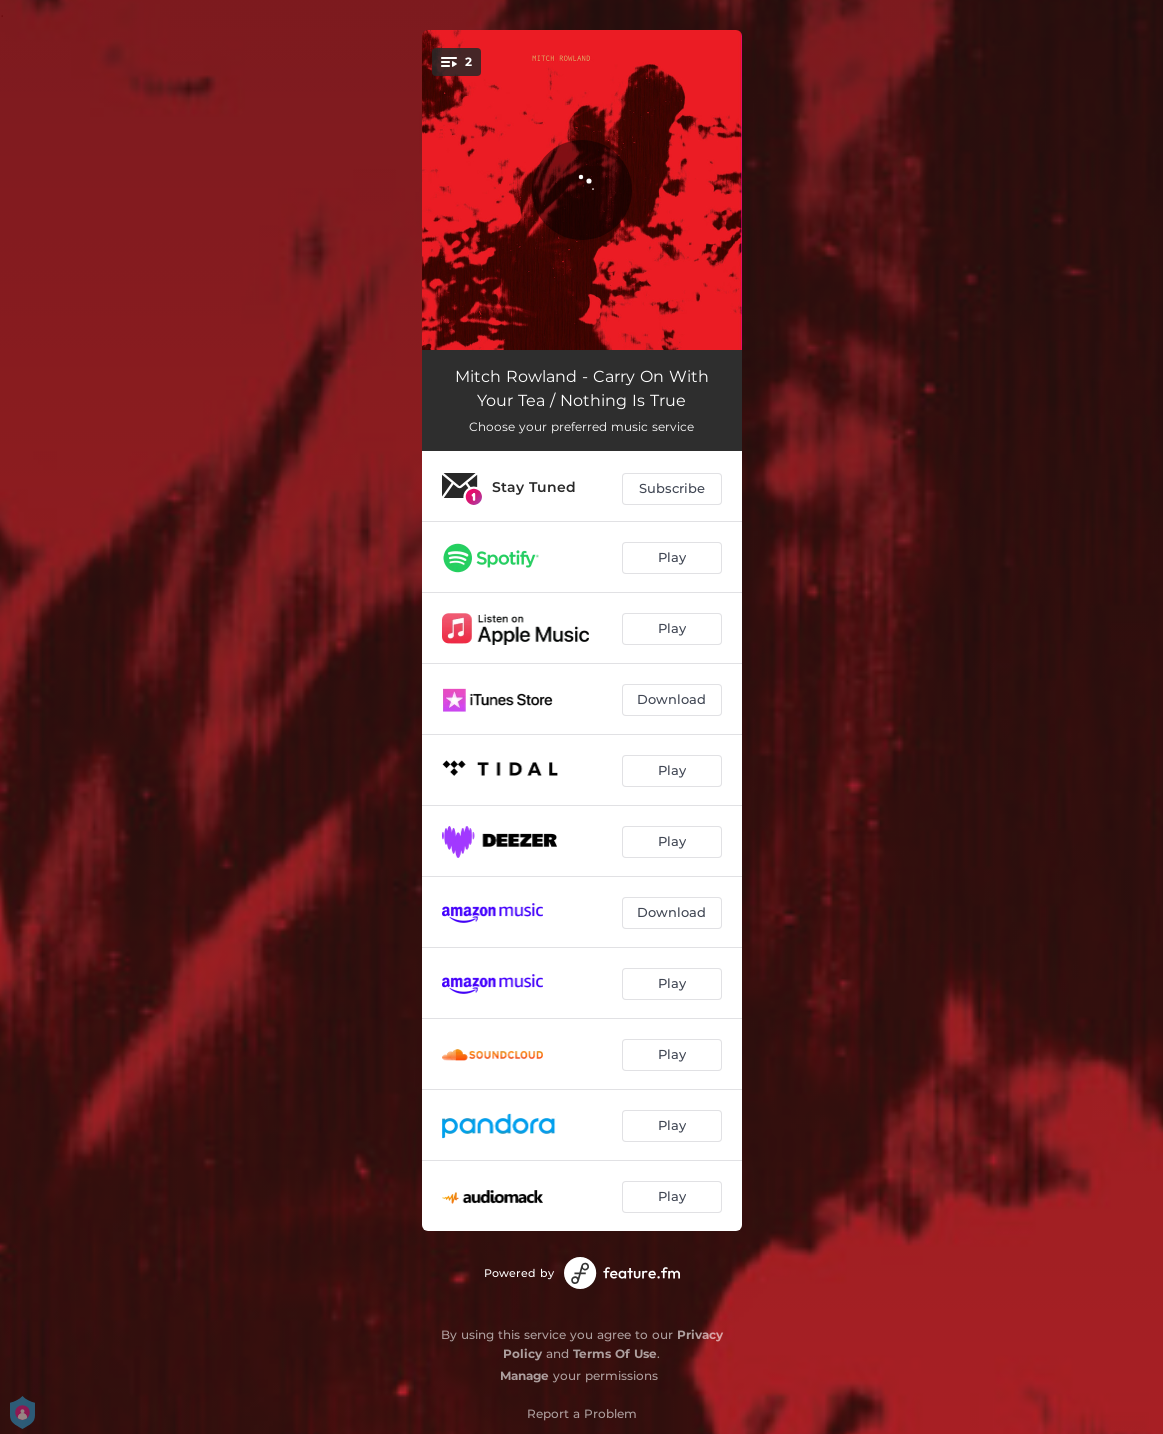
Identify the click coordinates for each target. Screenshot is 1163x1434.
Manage (524, 1375)
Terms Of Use (615, 1353)
